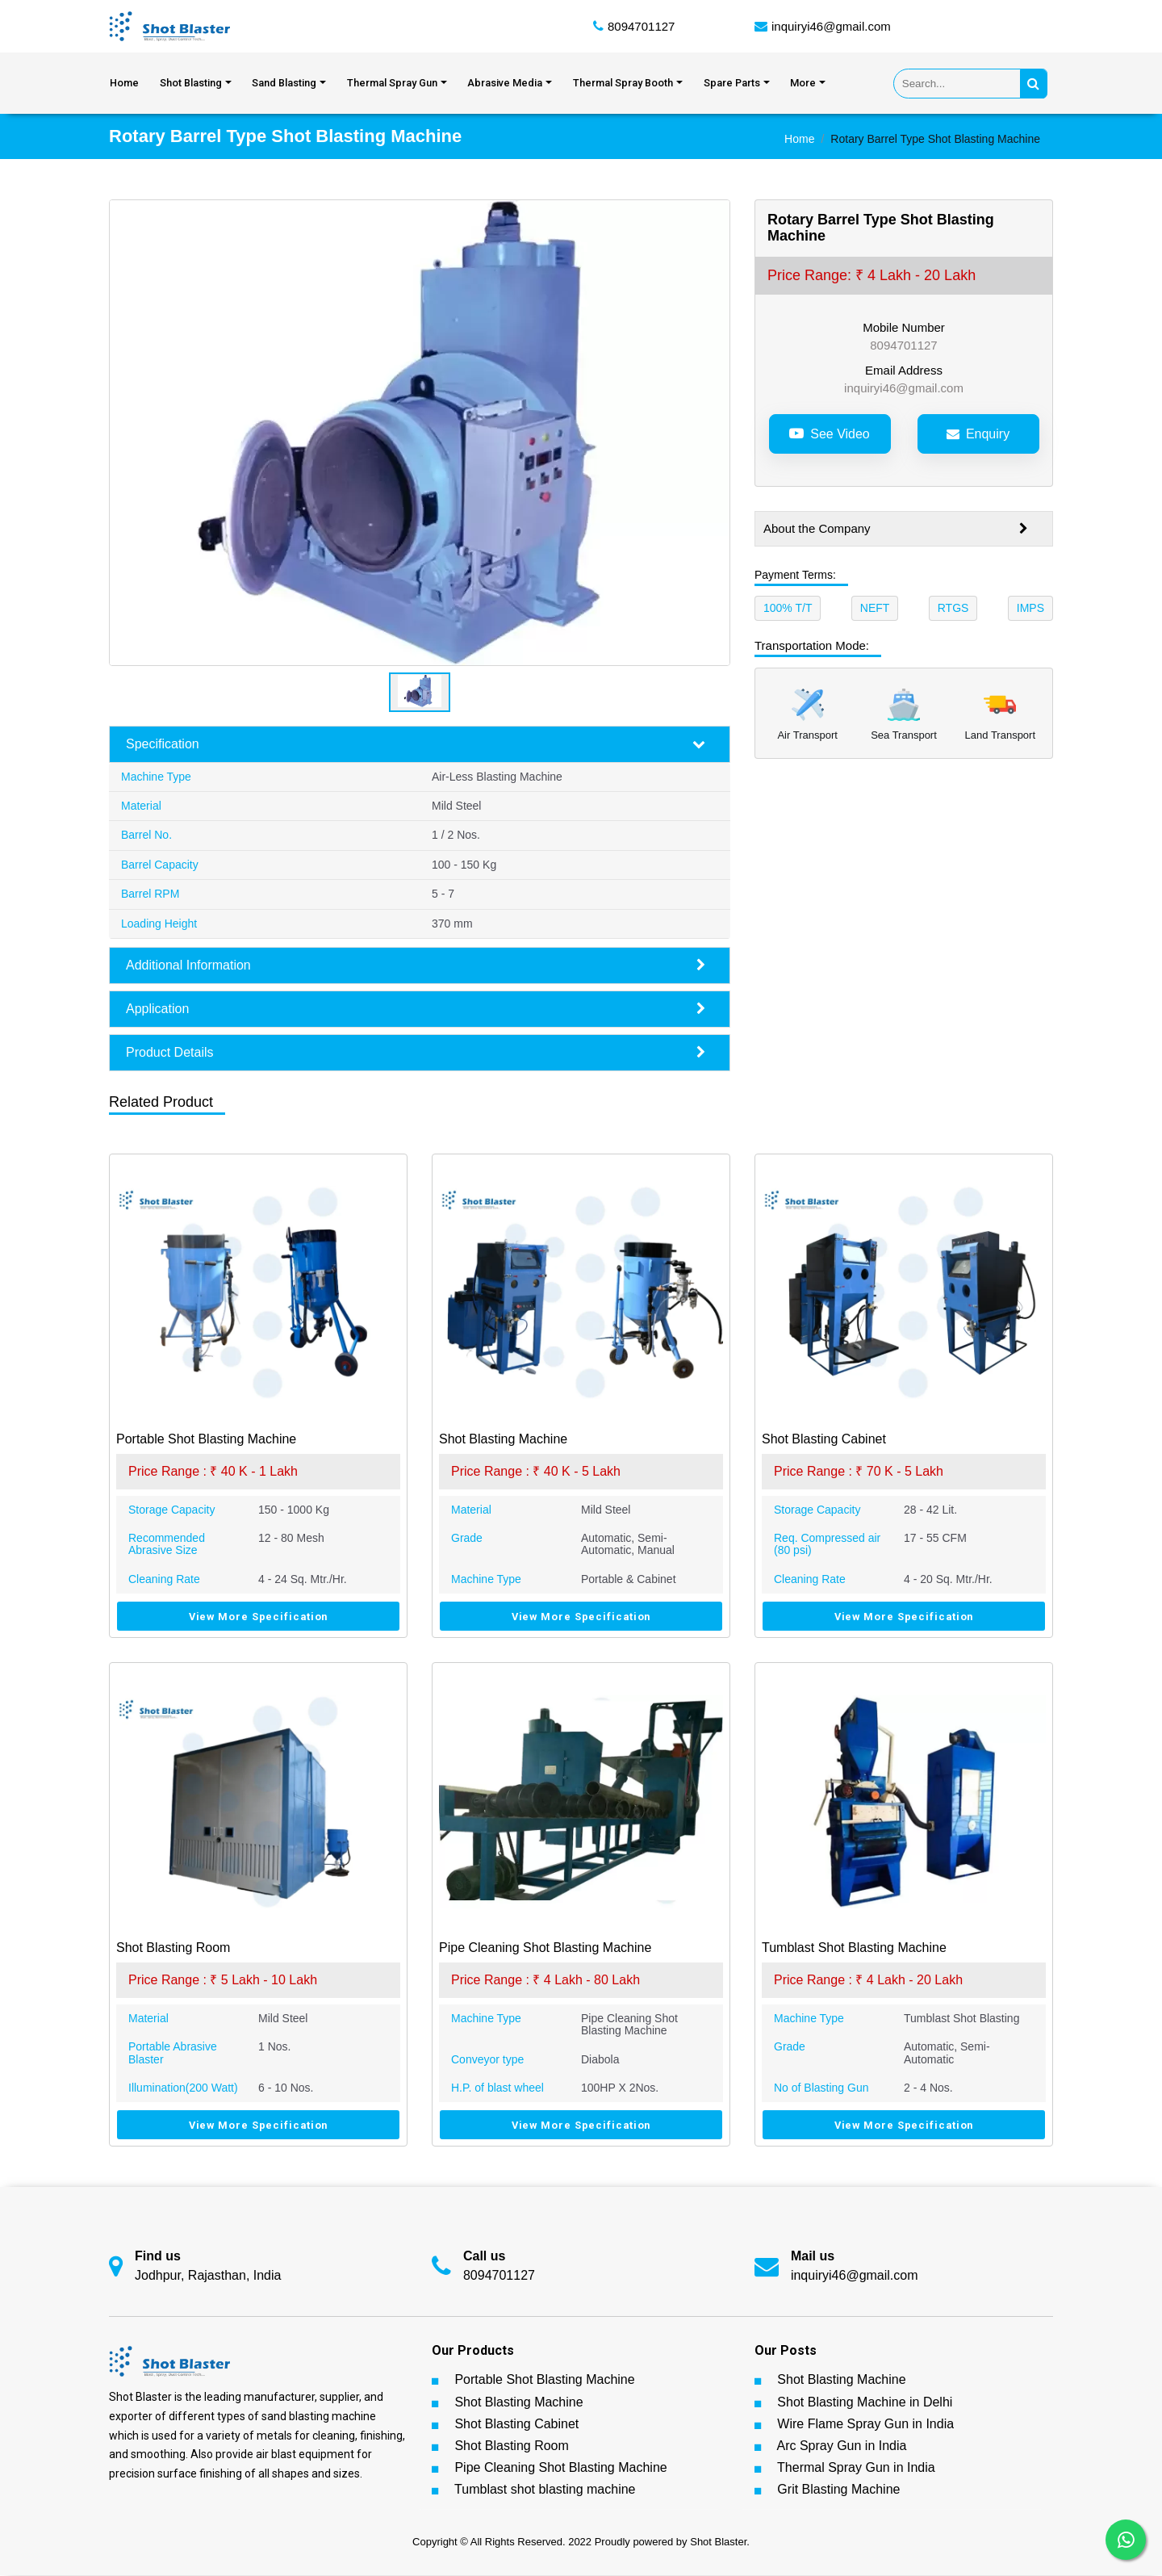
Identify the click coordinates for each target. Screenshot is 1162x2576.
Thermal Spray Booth (623, 83)
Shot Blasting (191, 83)
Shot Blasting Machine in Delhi (864, 2402)
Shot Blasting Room (511, 2446)
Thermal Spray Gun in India (856, 2468)
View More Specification (258, 1617)
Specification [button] (415, 745)
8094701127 (641, 26)
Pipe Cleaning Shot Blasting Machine (560, 2468)
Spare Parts (732, 83)
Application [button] (415, 1010)
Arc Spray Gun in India (841, 2446)
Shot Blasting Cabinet (516, 2424)
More (803, 83)
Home (124, 83)
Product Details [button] (415, 1053)
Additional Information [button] (415, 966)
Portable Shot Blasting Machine (544, 2380)
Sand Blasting (284, 83)
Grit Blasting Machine (838, 2490)
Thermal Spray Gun (392, 83)
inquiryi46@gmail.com (831, 26)
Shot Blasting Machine (518, 2402)
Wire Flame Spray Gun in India (865, 2424)
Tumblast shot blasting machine (544, 2490)
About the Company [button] (895, 530)
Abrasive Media (504, 83)
